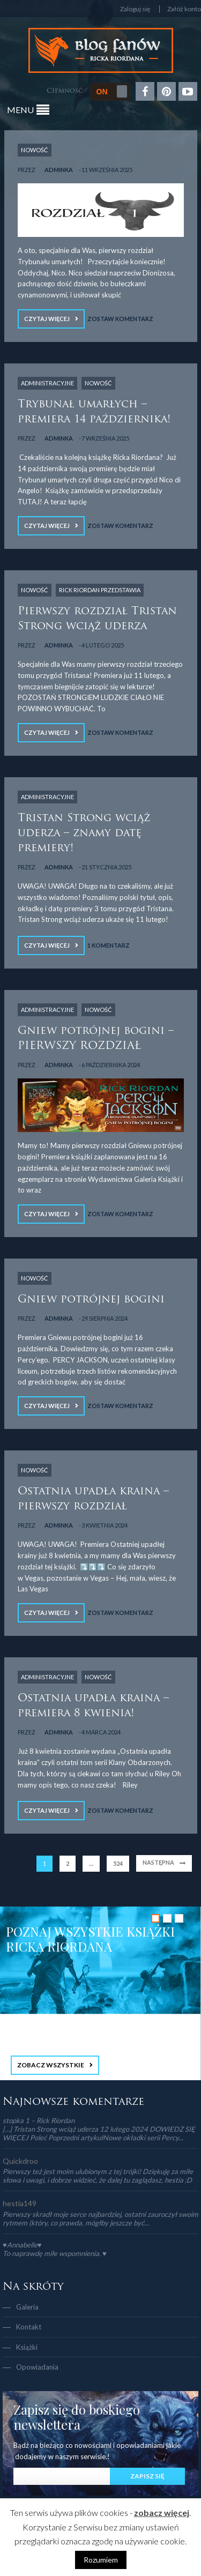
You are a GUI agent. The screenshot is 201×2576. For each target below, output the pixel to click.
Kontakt (28, 2326)
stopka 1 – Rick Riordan (39, 2120)
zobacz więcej (161, 2512)
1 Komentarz (108, 945)
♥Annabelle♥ (22, 2244)
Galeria (27, 2307)
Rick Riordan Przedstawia (99, 589)
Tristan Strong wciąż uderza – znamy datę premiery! (84, 833)
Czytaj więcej (47, 318)
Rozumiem (101, 2559)
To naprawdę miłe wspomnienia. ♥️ (55, 2253)
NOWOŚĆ (34, 149)
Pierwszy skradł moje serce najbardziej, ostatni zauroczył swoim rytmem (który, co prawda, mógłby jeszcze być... (100, 2218)
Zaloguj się (135, 9)
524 (118, 1863)
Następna (158, 1862)
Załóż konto (184, 9)
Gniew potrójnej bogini (91, 1299)
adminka (58, 169)
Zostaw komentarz (120, 318)
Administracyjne (47, 382)
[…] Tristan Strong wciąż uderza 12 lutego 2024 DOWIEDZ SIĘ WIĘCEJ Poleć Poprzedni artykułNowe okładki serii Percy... (99, 2133)
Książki (27, 2347)
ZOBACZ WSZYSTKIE (50, 2065)
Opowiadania (37, 2367)
